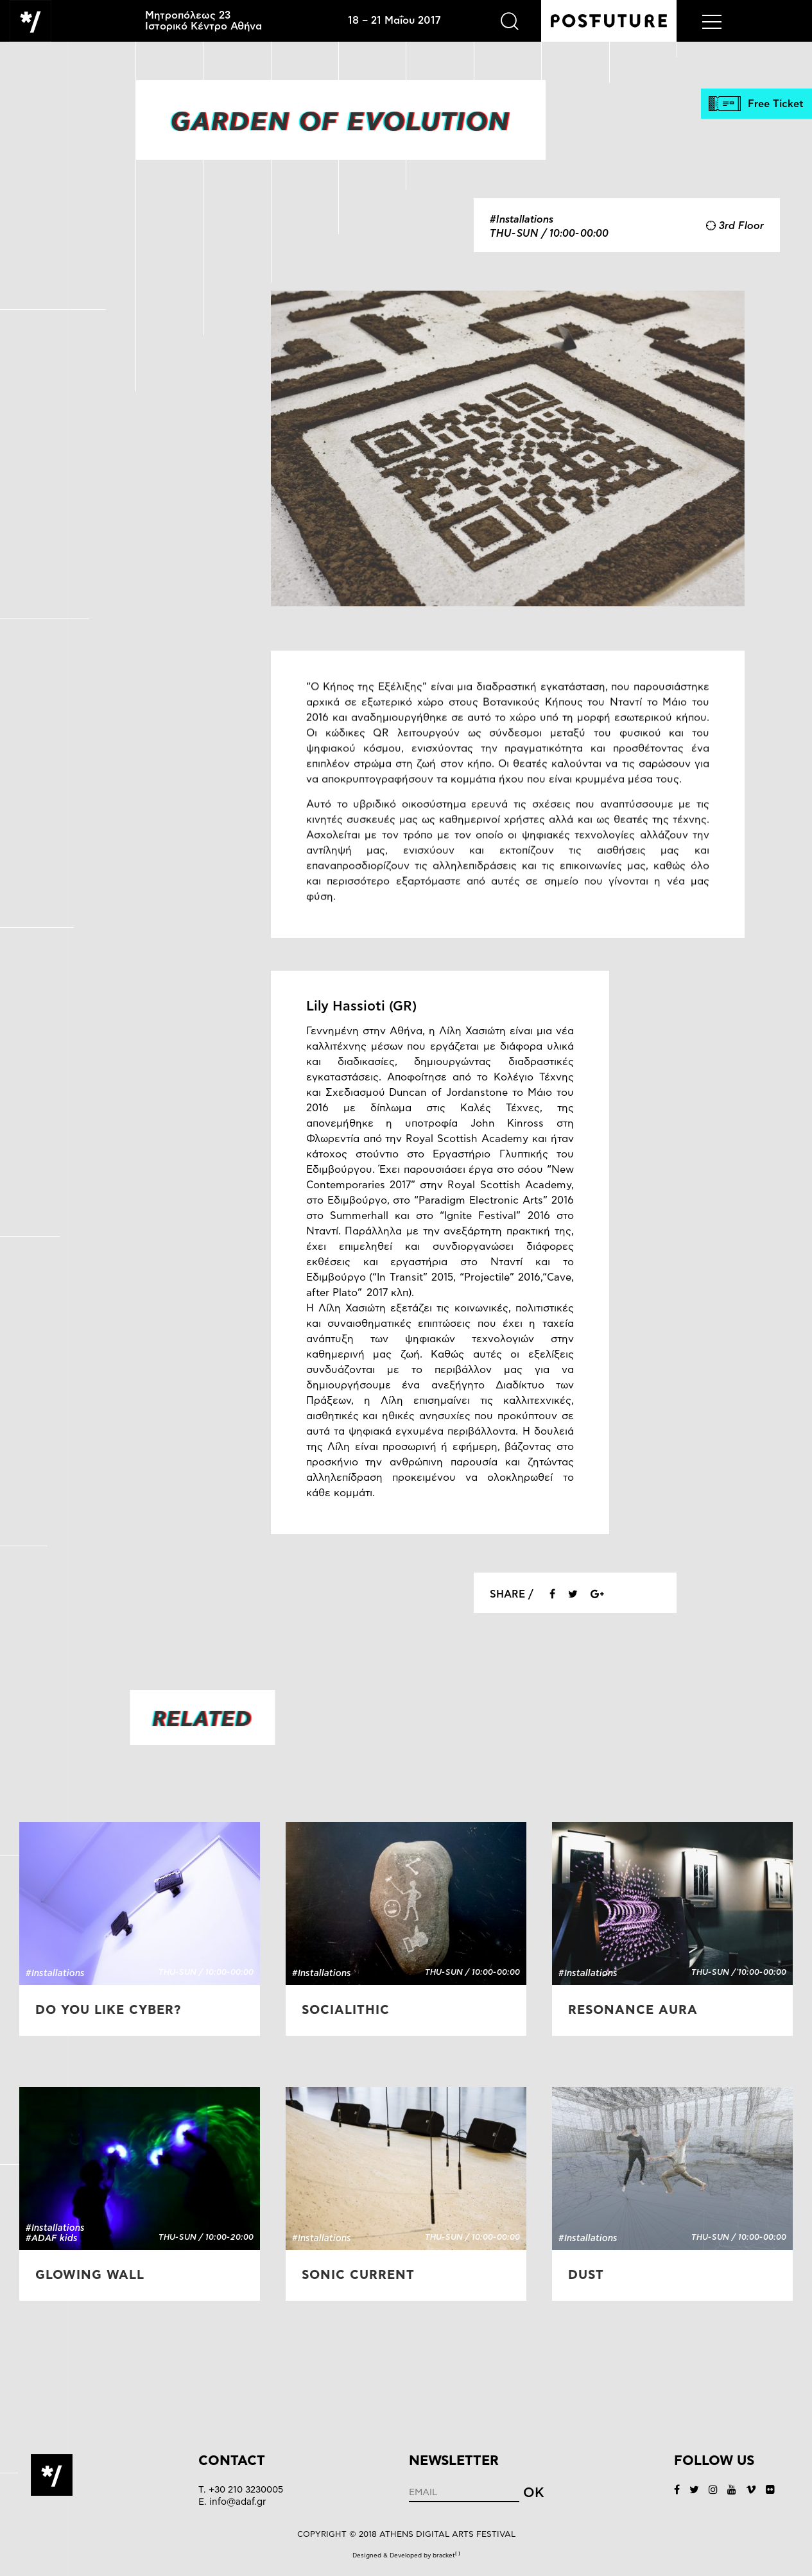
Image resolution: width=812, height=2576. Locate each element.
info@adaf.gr (237, 2502)
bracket (446, 2555)
